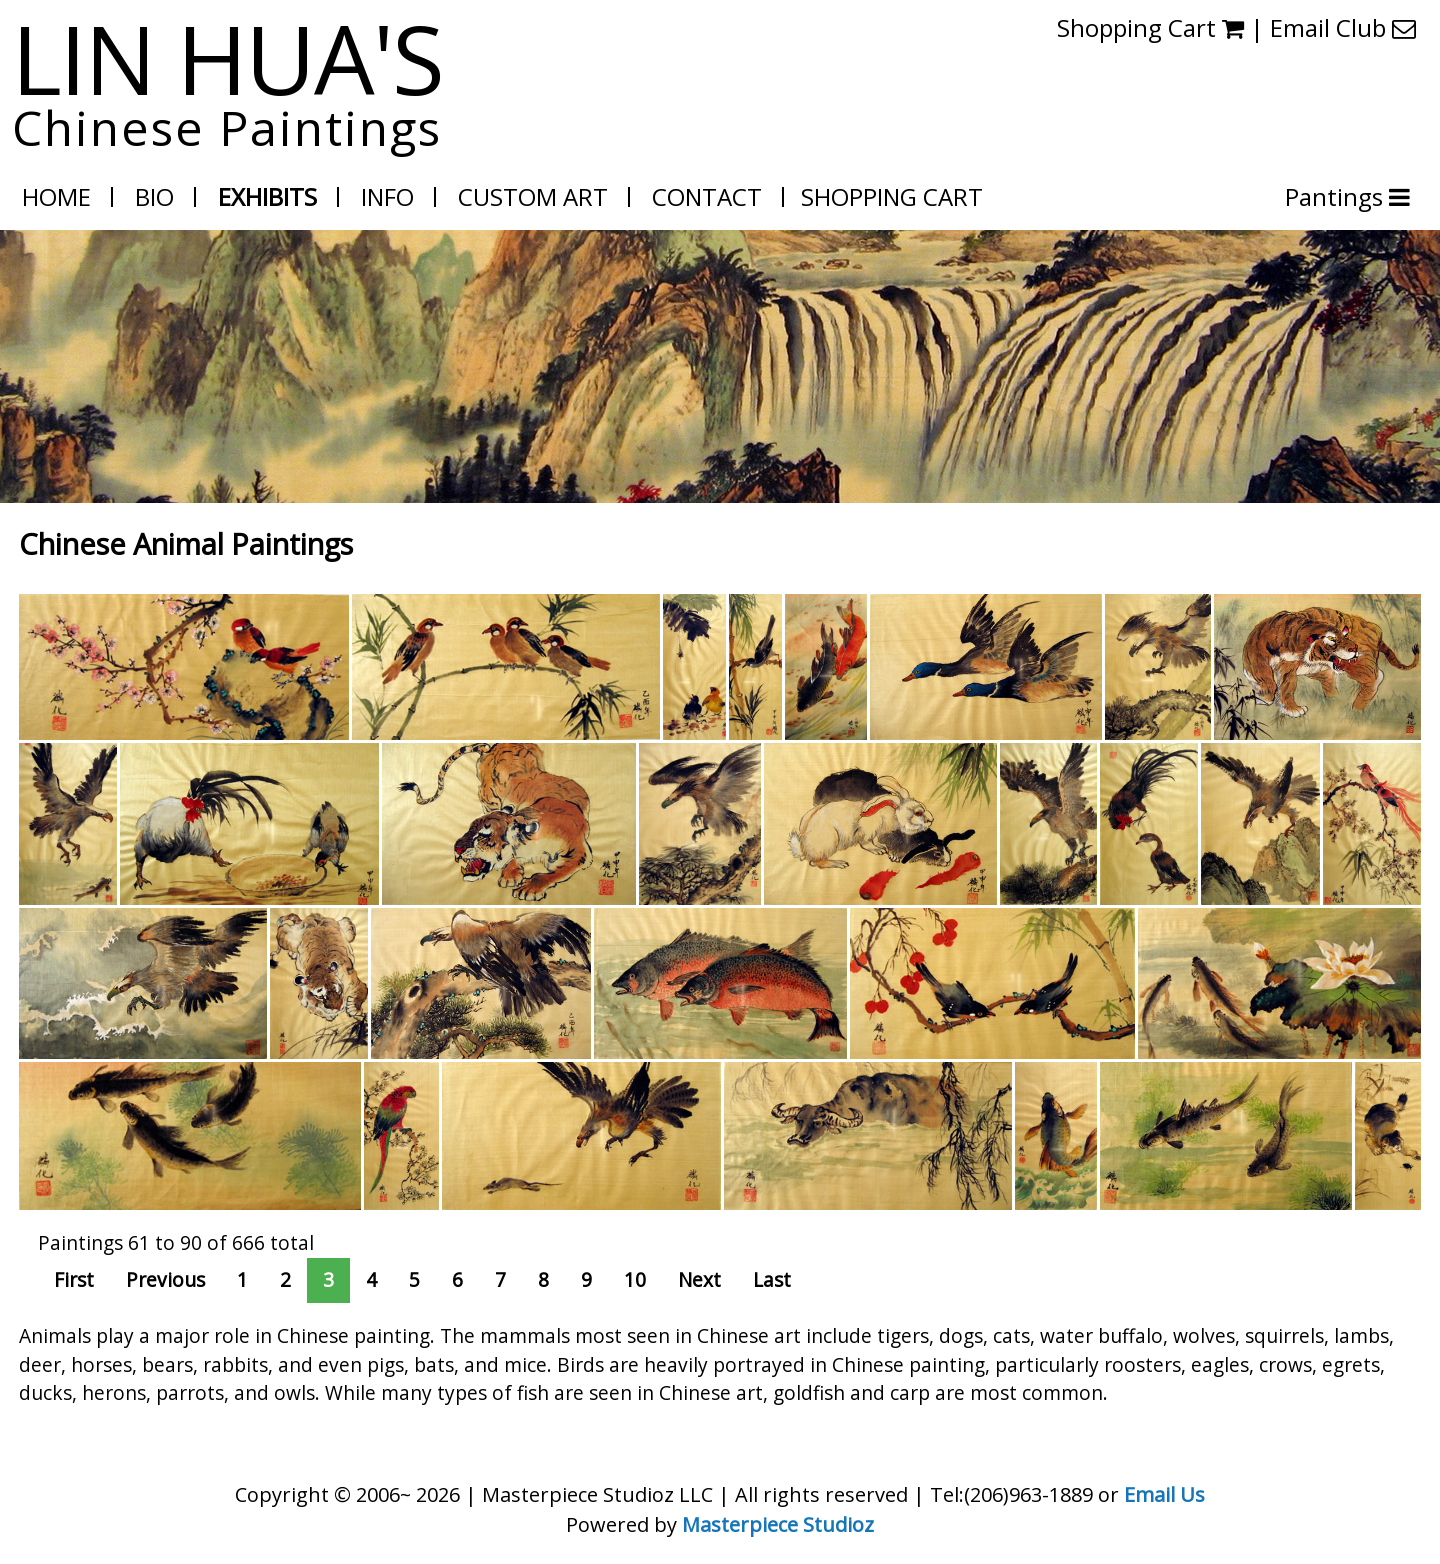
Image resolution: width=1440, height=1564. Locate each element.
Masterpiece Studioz (778, 1524)
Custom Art (533, 196)
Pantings (1337, 196)
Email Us (1164, 1494)
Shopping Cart (892, 196)
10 (635, 1279)
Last (772, 1279)
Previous (165, 1279)
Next (699, 1279)
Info (387, 196)
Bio (154, 196)
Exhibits (267, 196)
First (74, 1279)
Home (56, 196)
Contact (707, 196)
